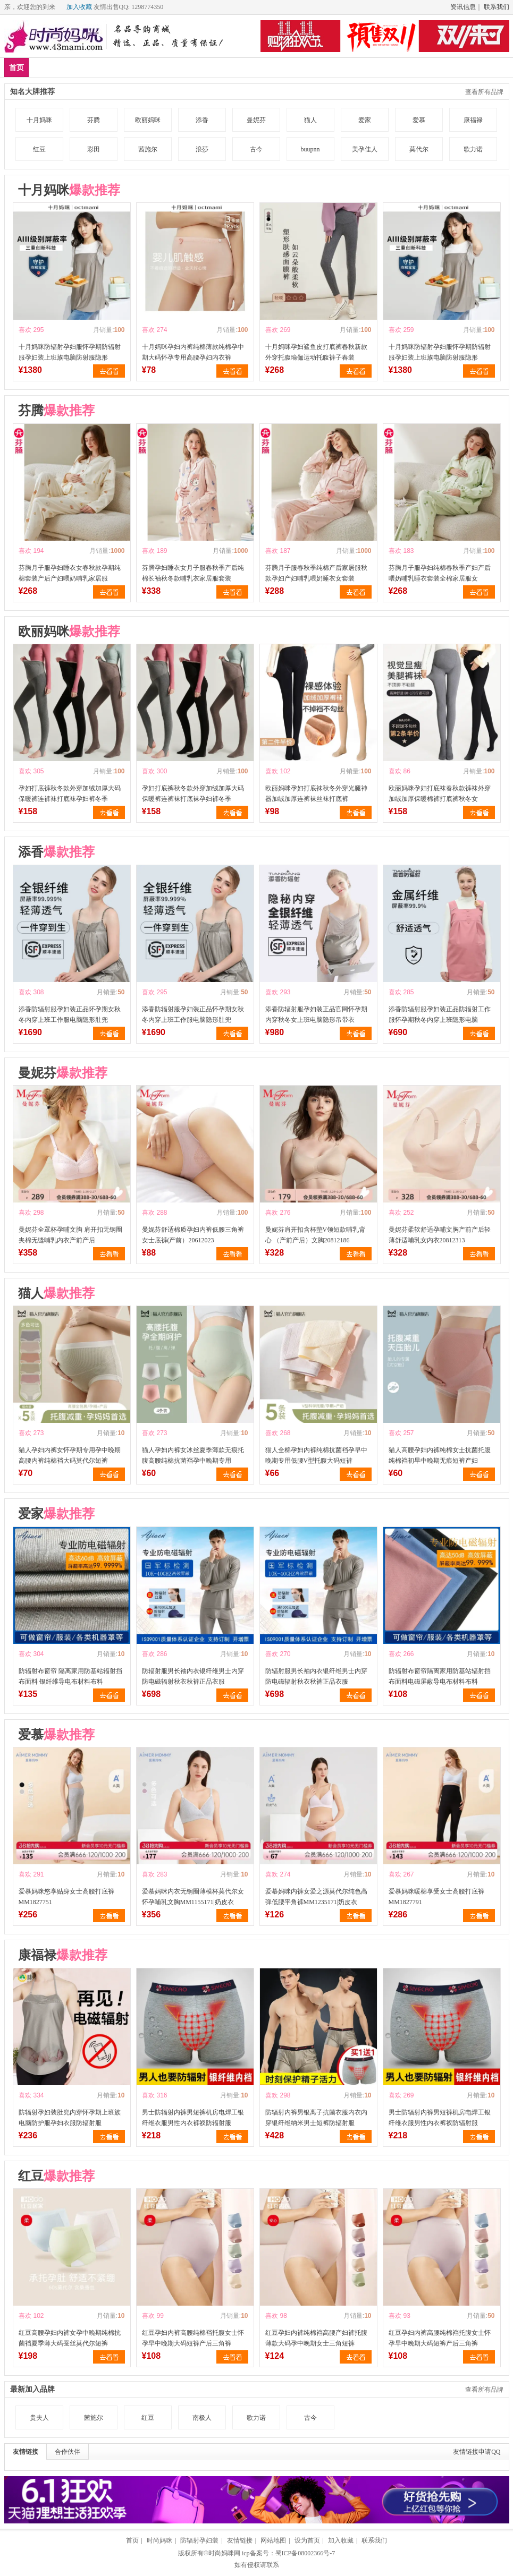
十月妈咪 (39, 120)
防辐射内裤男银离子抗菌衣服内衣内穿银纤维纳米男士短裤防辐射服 (316, 2118)
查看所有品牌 (484, 92)
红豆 (39, 149)
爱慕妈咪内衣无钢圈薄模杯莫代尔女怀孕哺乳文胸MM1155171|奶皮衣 (193, 1897)
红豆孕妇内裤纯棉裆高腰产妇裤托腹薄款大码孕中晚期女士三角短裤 (316, 2338)
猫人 (310, 120)
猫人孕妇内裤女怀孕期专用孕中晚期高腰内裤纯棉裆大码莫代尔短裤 (70, 1455)
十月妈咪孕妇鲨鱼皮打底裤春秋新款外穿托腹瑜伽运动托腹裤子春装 (316, 352)
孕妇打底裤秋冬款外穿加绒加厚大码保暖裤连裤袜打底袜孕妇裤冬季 (70, 793)
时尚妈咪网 (224, 2553)
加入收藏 (79, 7)
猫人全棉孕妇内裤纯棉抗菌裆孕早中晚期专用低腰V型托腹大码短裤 (316, 1455)
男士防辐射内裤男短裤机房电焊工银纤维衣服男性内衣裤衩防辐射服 (193, 2118)
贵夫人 (39, 2417)
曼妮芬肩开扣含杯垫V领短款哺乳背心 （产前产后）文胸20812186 (315, 1235)
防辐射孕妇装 (199, 2540)
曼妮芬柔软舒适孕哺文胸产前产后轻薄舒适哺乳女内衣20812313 (440, 1235)
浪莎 (202, 149)
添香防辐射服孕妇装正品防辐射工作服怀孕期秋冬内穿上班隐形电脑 (440, 1014)
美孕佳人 (364, 149)
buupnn (310, 149)
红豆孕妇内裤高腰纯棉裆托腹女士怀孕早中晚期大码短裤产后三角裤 (193, 2338)
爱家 (364, 120)
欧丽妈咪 (148, 120)
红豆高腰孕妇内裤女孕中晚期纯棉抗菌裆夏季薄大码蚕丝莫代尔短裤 (70, 2338)
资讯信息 (463, 7)
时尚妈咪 (159, 2540)
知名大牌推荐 (32, 92)
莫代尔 (418, 149)
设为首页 (307, 2540)
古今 (256, 149)
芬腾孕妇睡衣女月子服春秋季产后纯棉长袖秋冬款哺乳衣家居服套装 (193, 573)
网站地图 (273, 2540)
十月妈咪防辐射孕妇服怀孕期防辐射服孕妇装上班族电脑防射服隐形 (70, 352)
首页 (16, 68)
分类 (269, 67)
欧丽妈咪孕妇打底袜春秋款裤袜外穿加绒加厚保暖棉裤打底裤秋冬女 (440, 793)
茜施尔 (147, 149)
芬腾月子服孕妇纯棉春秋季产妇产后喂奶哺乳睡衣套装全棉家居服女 (440, 573)
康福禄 (473, 120)
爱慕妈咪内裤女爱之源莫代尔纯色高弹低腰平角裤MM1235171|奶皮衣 (316, 1897)
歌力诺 (473, 149)
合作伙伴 (67, 2451)
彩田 (93, 149)
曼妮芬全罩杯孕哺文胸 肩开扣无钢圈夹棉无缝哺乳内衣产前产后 (70, 1235)
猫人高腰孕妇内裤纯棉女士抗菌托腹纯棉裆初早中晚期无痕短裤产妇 (440, 1455)
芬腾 (93, 120)
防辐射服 (184, 67)
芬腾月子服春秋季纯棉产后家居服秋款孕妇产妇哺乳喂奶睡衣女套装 (316, 573)
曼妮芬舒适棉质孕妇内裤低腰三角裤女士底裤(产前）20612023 (193, 1235)
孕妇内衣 (231, 67)
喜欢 (25, 330)
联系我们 (496, 7)
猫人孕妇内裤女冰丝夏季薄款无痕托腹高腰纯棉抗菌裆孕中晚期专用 (193, 1455)
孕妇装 (142, 67)
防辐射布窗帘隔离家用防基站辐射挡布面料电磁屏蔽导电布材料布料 (440, 1676)
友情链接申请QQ (476, 2451)
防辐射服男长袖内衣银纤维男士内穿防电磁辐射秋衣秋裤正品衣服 (193, 1676)
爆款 (75, 67)
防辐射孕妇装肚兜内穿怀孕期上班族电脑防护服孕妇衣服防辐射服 (70, 2118)
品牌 (106, 67)
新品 (44, 67)
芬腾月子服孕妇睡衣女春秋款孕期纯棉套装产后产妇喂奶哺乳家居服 (70, 573)
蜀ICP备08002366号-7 (305, 2553)
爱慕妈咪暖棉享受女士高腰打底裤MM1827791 (436, 1897)
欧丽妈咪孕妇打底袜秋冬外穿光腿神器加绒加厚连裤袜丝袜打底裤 (316, 793)
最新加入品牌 (32, 2389)
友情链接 (25, 2451)
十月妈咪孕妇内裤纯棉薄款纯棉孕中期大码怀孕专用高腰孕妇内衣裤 (193, 352)
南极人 (202, 2417)
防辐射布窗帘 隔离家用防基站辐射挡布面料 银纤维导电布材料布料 (70, 1676)
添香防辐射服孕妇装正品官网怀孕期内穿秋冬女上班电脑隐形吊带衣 (316, 1014)
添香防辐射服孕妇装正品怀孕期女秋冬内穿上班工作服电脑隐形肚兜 (70, 1014)
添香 (202, 120)
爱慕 (419, 120)
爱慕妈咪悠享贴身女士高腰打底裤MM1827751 (66, 1897)
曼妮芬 (256, 120)
